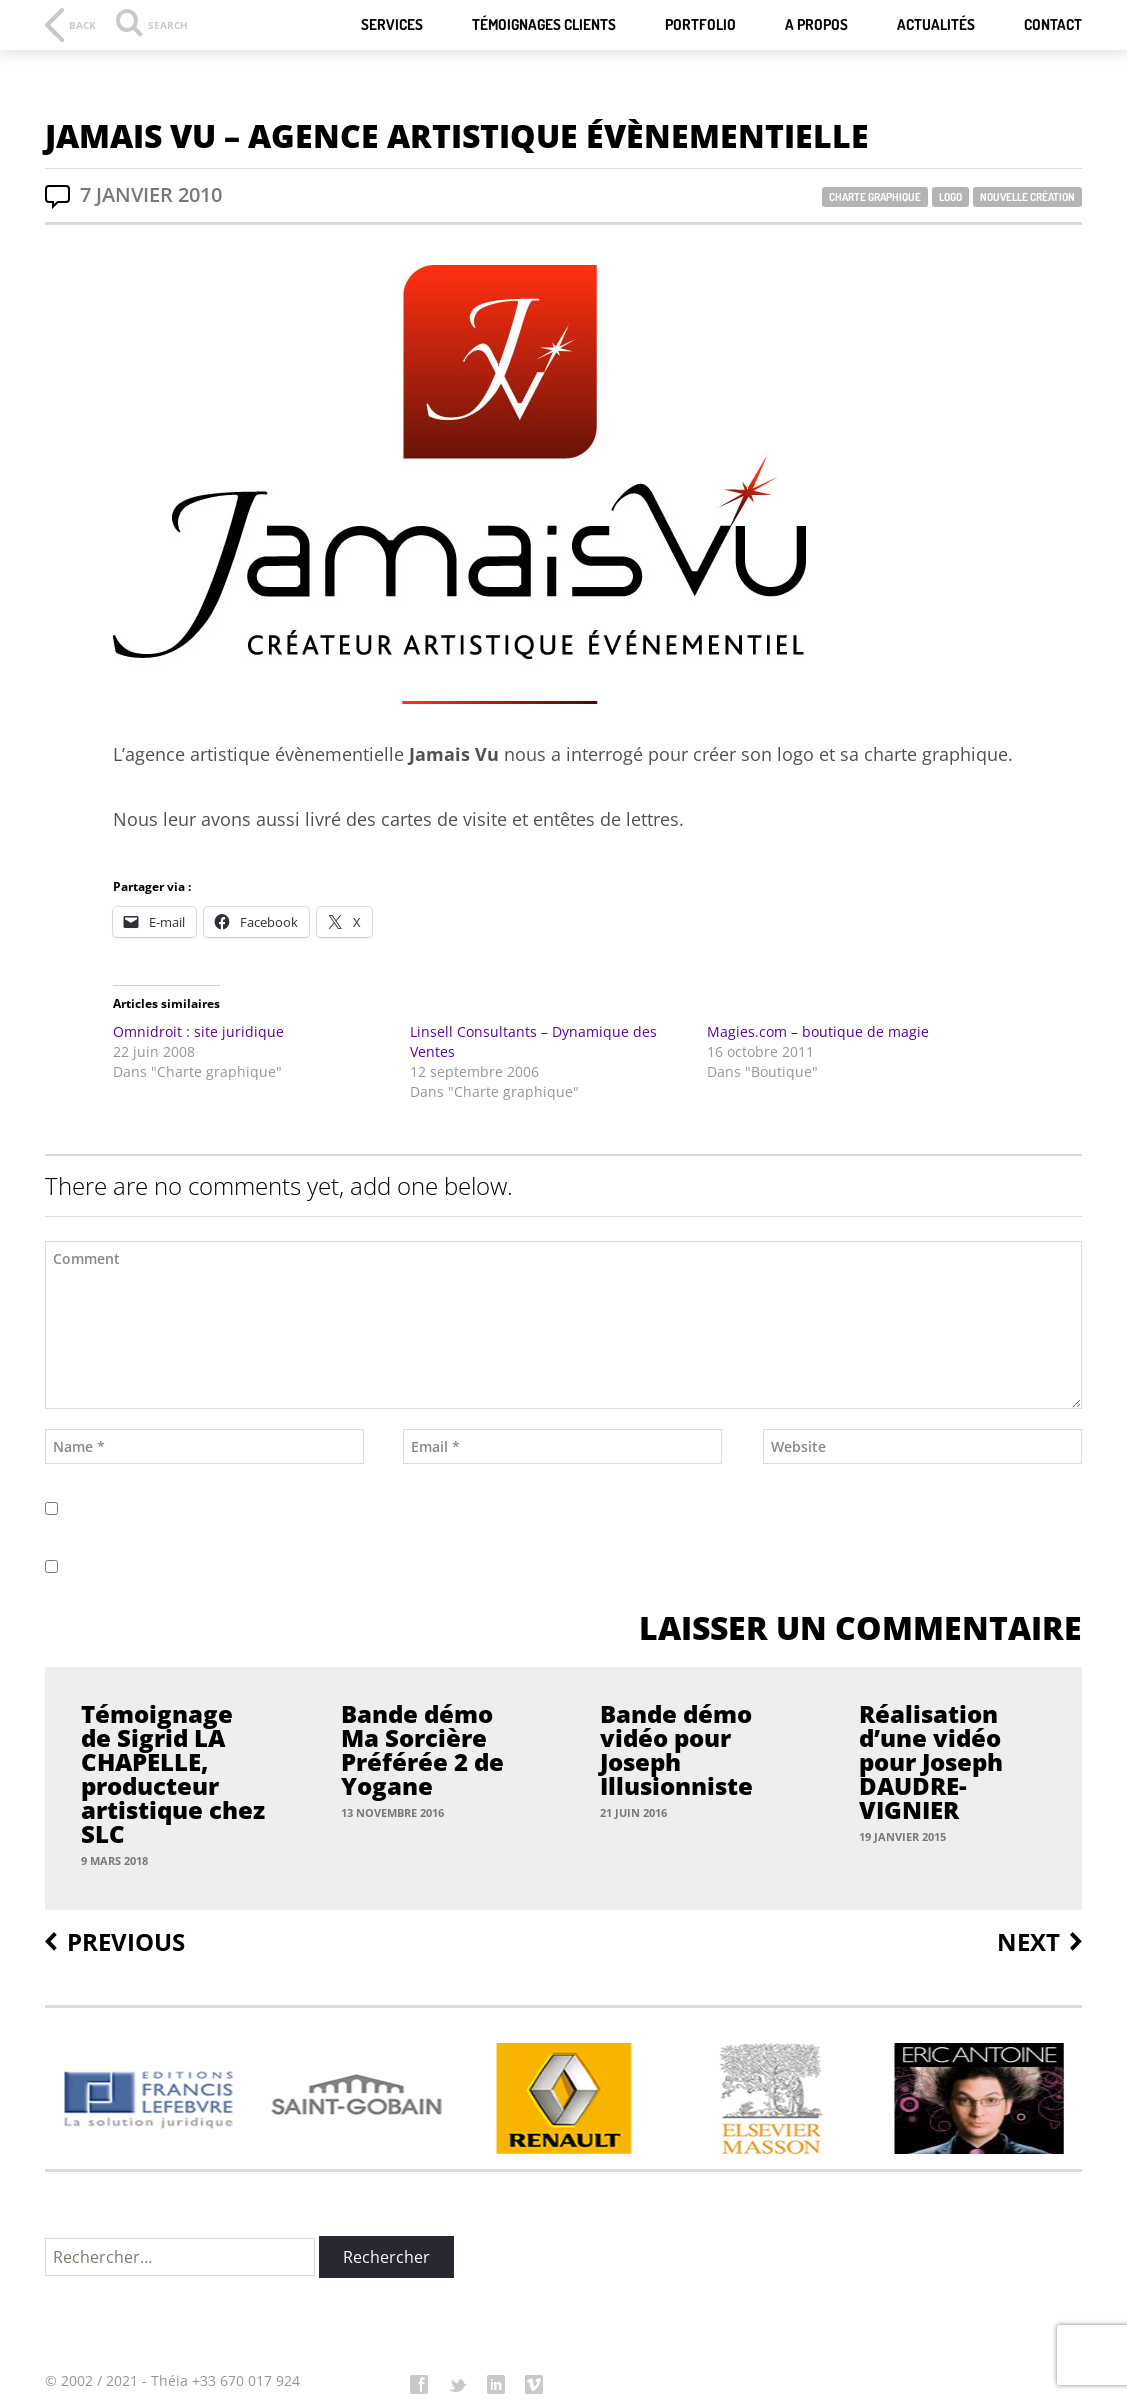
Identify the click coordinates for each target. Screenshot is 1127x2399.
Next (1028, 1942)
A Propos (816, 25)
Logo (950, 197)
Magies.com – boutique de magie (818, 1031)
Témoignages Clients (544, 25)
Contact (1053, 25)
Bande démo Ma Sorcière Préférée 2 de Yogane (422, 1750)
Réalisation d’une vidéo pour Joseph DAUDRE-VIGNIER (931, 1762)
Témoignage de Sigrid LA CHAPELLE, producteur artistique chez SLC (173, 1774)
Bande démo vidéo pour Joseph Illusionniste (676, 1750)
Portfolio (700, 25)
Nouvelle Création (1027, 197)
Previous (126, 1942)
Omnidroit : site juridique (198, 1031)
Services (392, 25)
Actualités (936, 25)
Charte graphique (875, 197)
